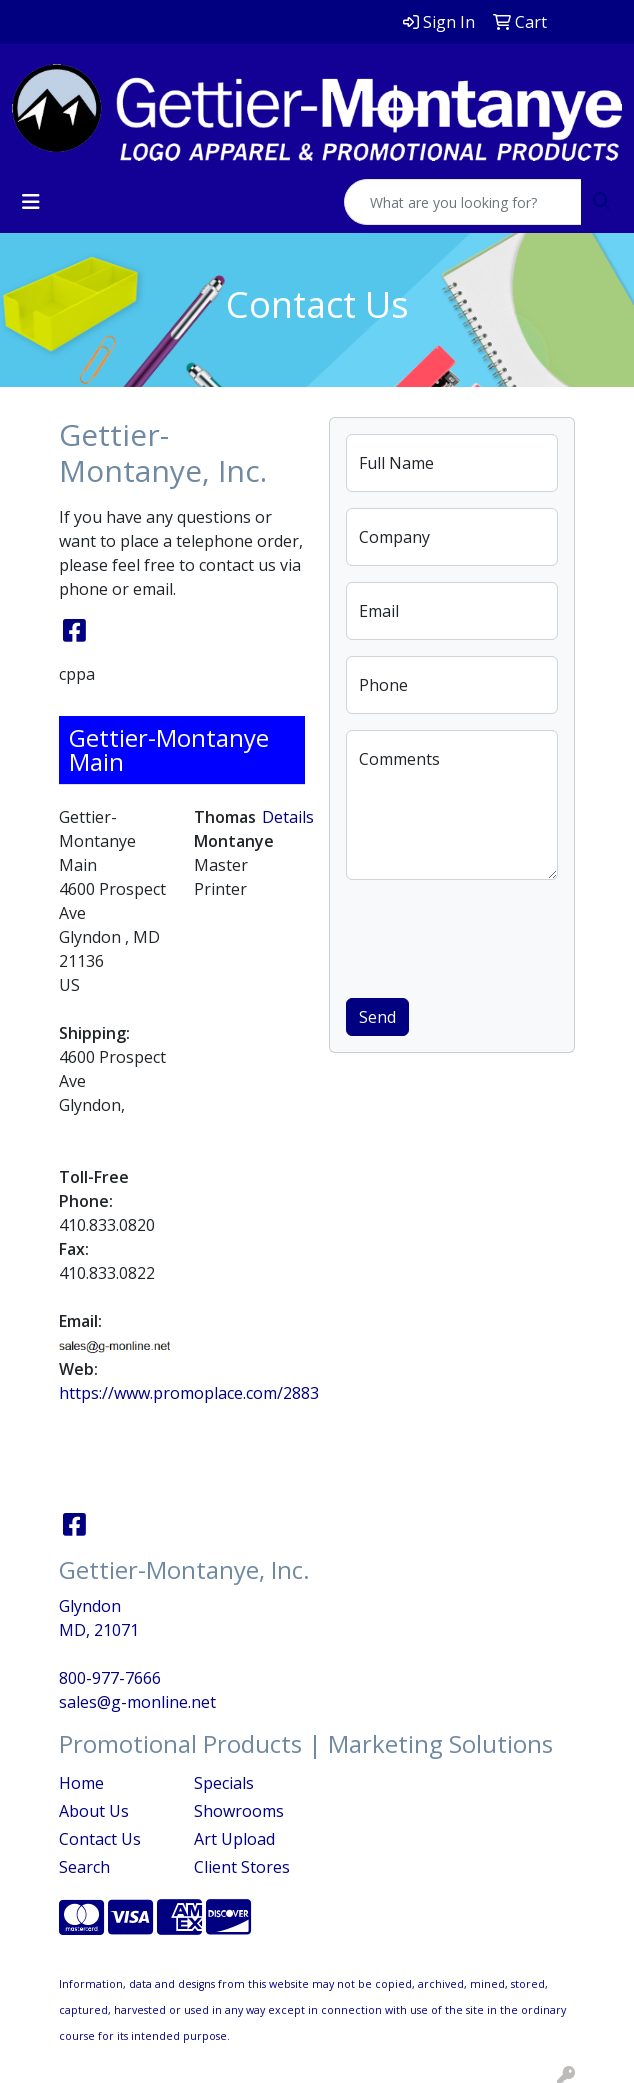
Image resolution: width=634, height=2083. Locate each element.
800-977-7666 (110, 1678)
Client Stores (242, 1867)
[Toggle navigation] (31, 202)
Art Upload (234, 1839)
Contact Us (100, 1839)
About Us (94, 1811)
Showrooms (239, 1811)
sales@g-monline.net (137, 1702)
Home (81, 1783)
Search (84, 1867)
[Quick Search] (463, 202)
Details (288, 817)
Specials (224, 1783)
